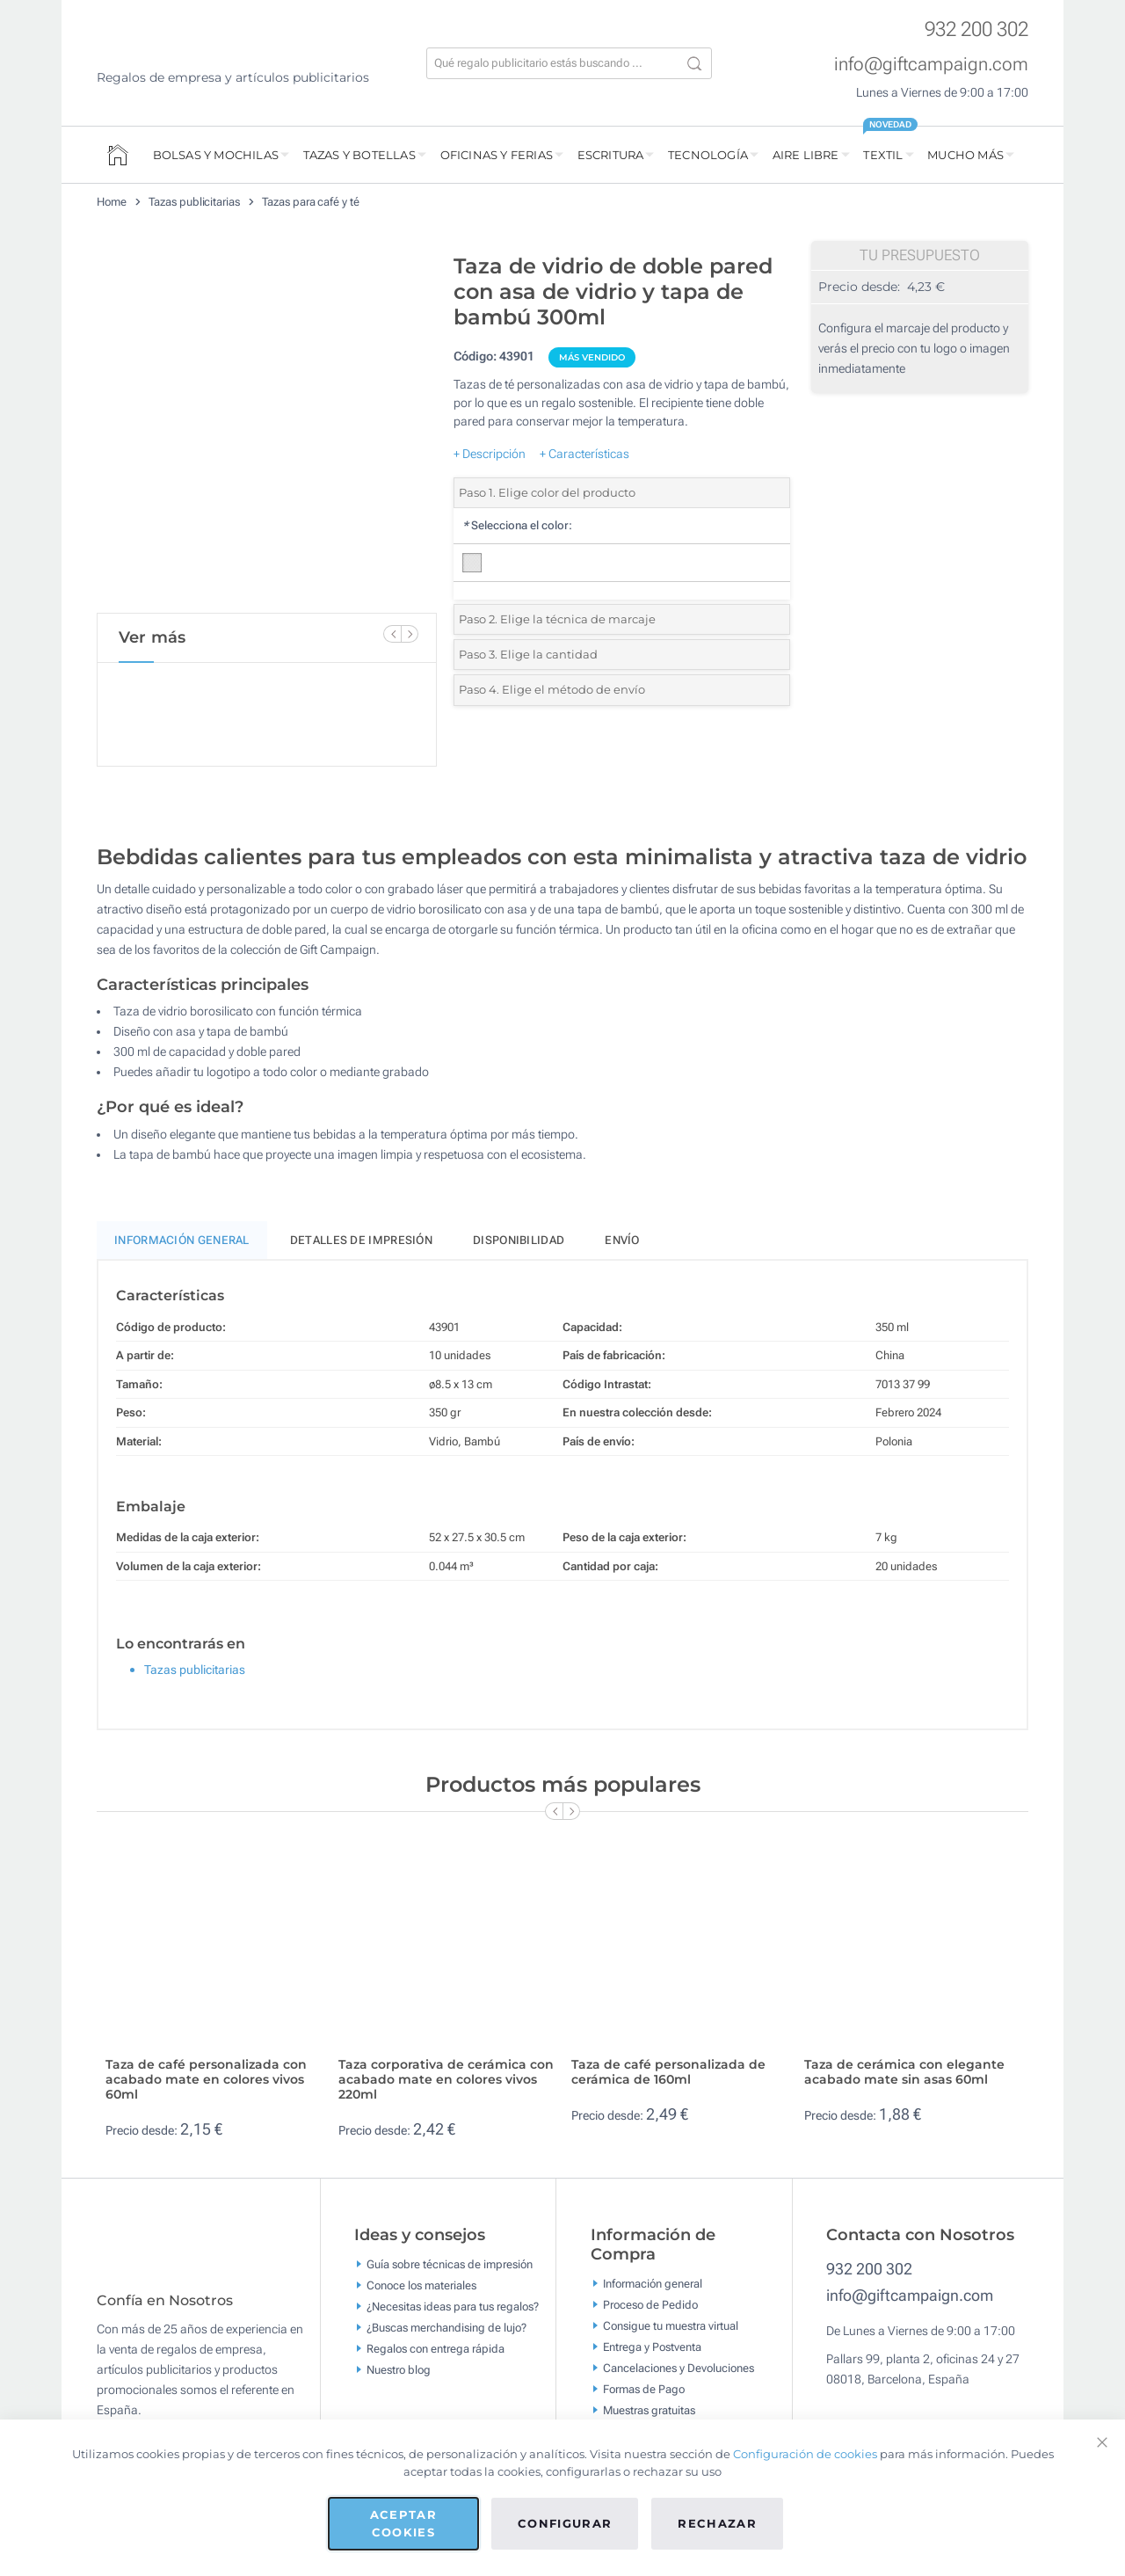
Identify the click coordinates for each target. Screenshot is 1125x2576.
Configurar (565, 2523)
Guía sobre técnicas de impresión (450, 2264)
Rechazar (717, 2523)
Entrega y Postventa (652, 2346)
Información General (182, 1240)
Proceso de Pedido (650, 2303)
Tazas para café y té (310, 201)
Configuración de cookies (805, 2454)
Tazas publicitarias (194, 201)
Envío (622, 1240)
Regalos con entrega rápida (435, 2348)
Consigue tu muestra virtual (670, 2325)
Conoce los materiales (421, 2285)
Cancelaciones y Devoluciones (678, 2367)
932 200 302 (976, 29)
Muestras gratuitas (649, 2409)
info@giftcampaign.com (931, 64)
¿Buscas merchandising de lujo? (446, 2327)
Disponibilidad (518, 1240)
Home (112, 201)
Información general (652, 2282)
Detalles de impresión (361, 1240)
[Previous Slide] (392, 634)
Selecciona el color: (517, 525)
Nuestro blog (399, 2369)
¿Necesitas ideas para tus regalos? (453, 2306)
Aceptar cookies (403, 2523)
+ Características (584, 454)
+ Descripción (490, 454)
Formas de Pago (644, 2388)
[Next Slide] (409, 634)
